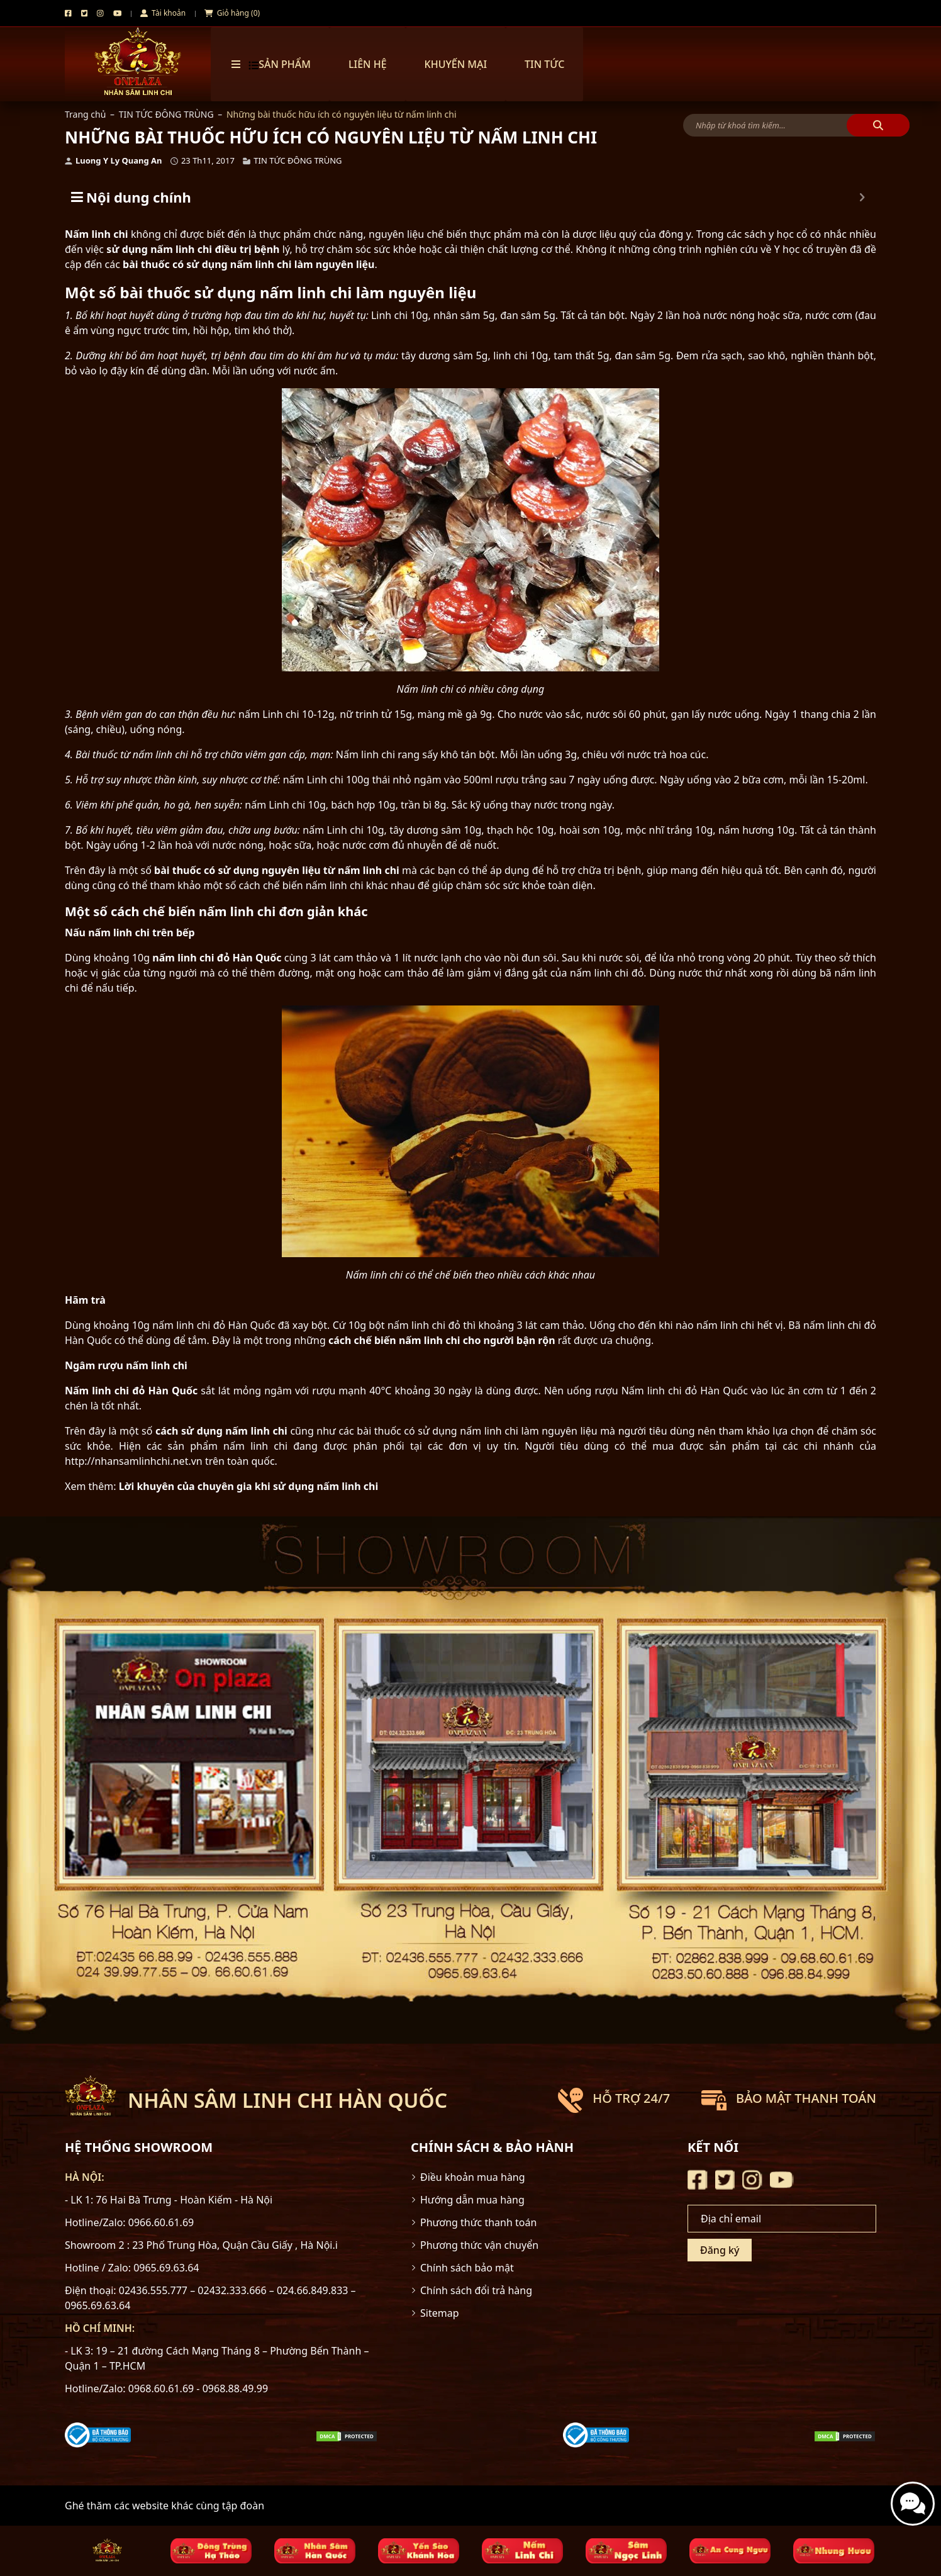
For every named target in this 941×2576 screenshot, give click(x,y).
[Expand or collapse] (862, 197)
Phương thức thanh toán (478, 2222)
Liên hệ (367, 64)
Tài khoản (163, 13)
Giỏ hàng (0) (232, 13)
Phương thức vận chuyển (479, 2245)
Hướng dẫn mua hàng (472, 2200)
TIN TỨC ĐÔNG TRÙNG (166, 114)
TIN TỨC (544, 64)
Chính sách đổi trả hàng (476, 2290)
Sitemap (439, 2313)
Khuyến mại (456, 64)
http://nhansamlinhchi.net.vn (134, 1461)
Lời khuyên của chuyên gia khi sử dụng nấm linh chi (249, 1486)
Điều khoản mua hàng (472, 2177)
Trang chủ (85, 114)
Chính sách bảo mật (467, 2268)
